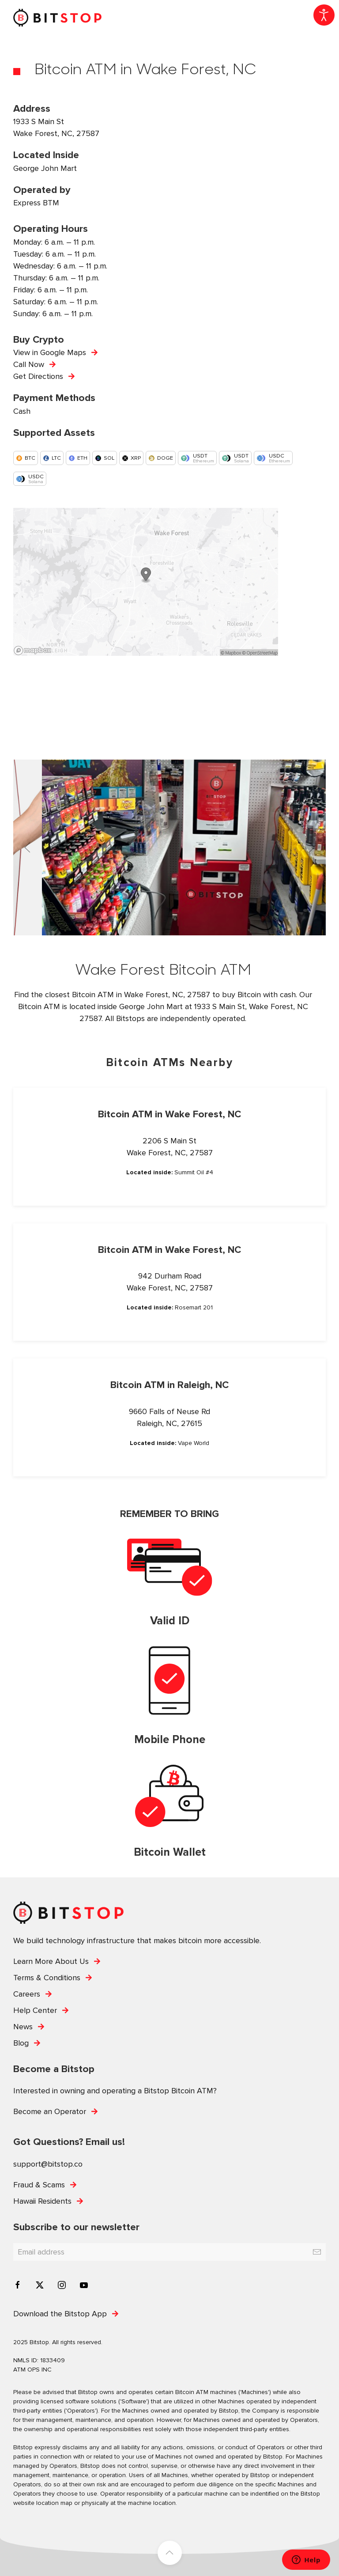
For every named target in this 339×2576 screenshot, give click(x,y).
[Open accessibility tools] (324, 15)
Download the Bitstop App (60, 2314)
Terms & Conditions (46, 1977)
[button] (27, 847)
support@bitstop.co (48, 2164)
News (23, 2026)
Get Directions (38, 376)
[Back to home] (57, 17)
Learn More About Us (51, 1961)
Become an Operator (49, 2111)
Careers (26, 1994)
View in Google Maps (49, 352)
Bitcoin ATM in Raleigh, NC (169, 1385)
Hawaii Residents (42, 2201)
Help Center (35, 2010)
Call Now (28, 364)
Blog (21, 2043)
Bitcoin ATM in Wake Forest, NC (169, 1114)
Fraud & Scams (39, 2185)
